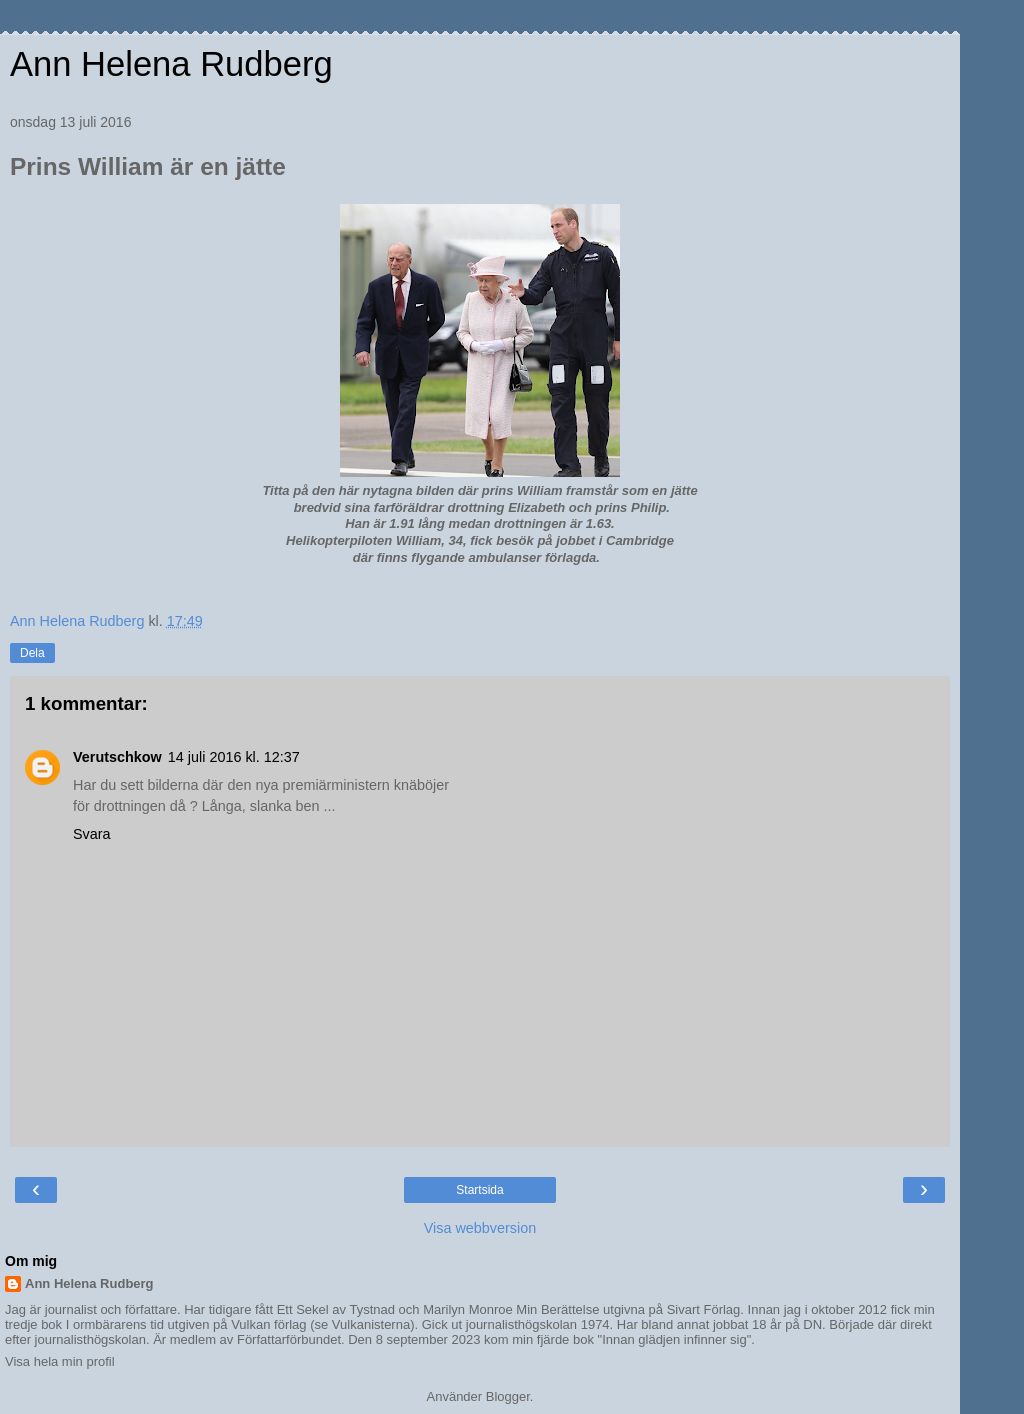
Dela (32, 653)
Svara (92, 834)
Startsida (479, 1190)
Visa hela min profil (60, 1361)
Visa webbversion (480, 1228)
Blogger (508, 1396)
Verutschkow (117, 757)
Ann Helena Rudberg (171, 64)
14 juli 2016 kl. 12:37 (234, 757)
